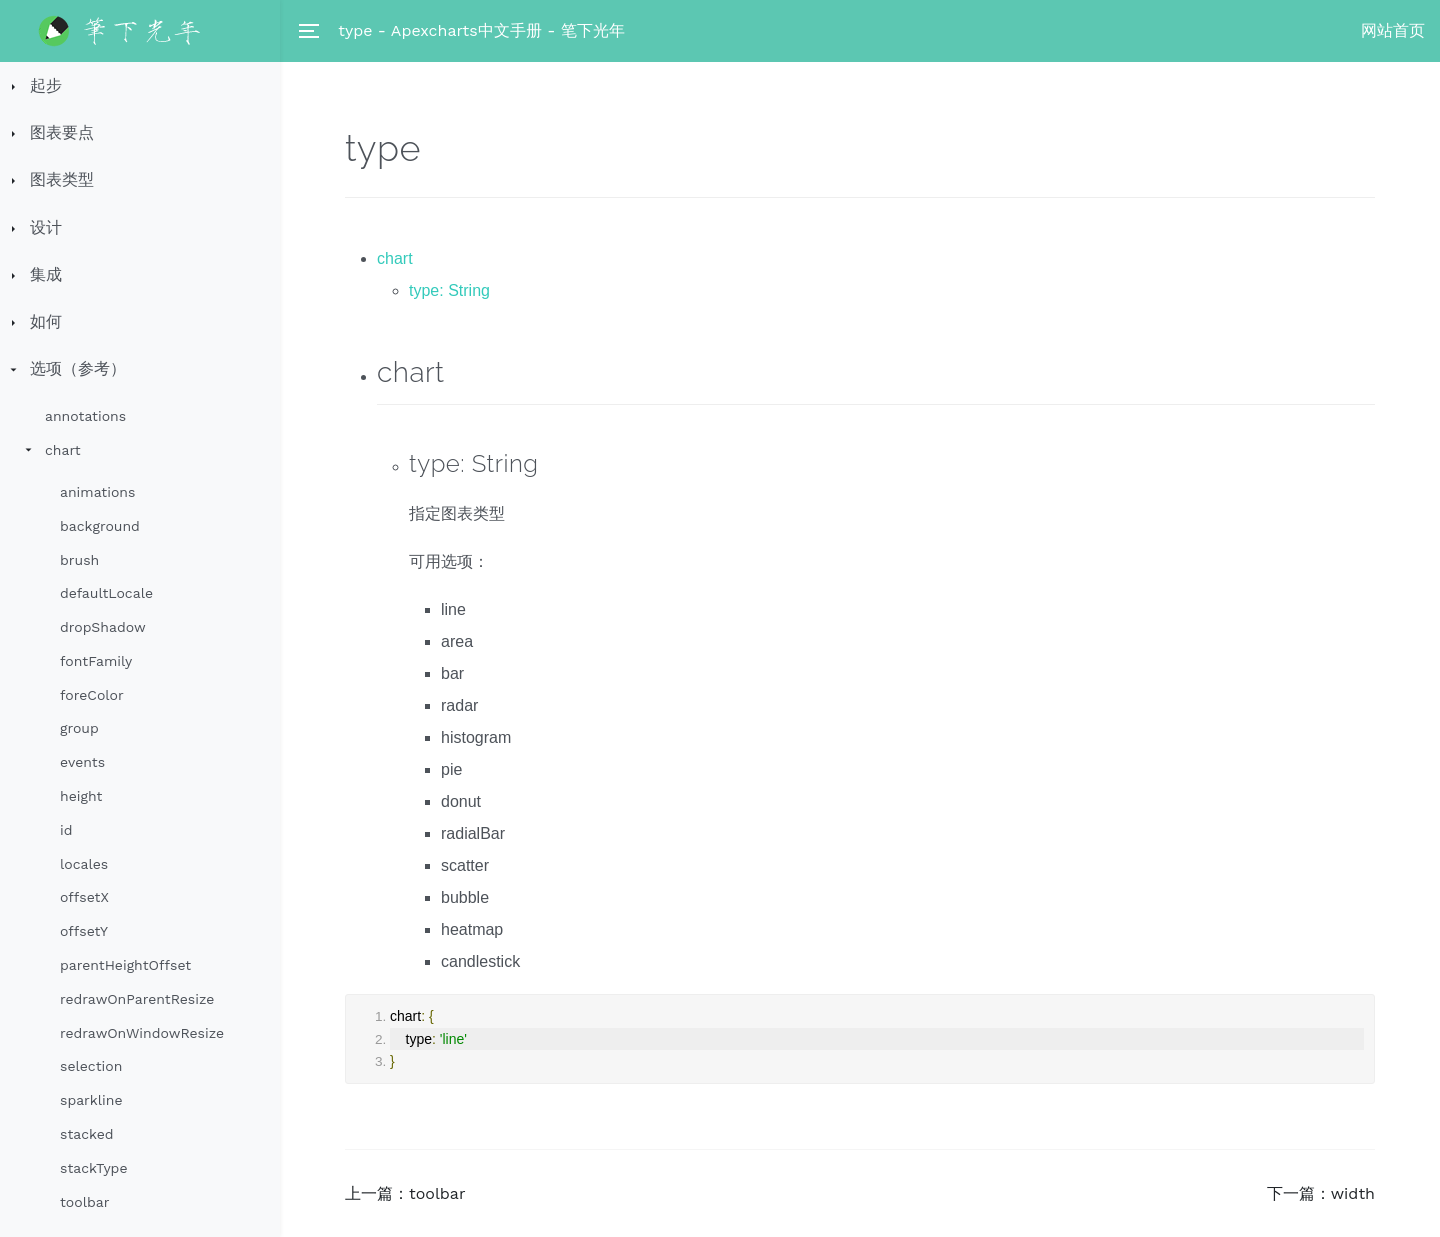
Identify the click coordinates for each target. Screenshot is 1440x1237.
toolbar (84, 1202)
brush (79, 560)
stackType (93, 1168)
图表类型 (62, 179)
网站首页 (1393, 30)
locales (84, 864)
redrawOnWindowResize (142, 1033)
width (1353, 1193)
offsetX (84, 897)
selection (91, 1066)
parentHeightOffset (125, 965)
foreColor (92, 695)
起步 (46, 85)
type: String (449, 290)
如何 (46, 321)
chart (63, 450)
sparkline (91, 1100)
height (81, 796)
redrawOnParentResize (137, 999)
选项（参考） (78, 368)
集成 (46, 274)
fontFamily (96, 661)
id (66, 830)
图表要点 (62, 132)
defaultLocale (106, 593)
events (82, 762)
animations (97, 492)
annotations (85, 416)
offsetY (84, 931)
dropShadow (103, 627)
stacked (87, 1134)
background (100, 526)
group (79, 728)
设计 (46, 227)
